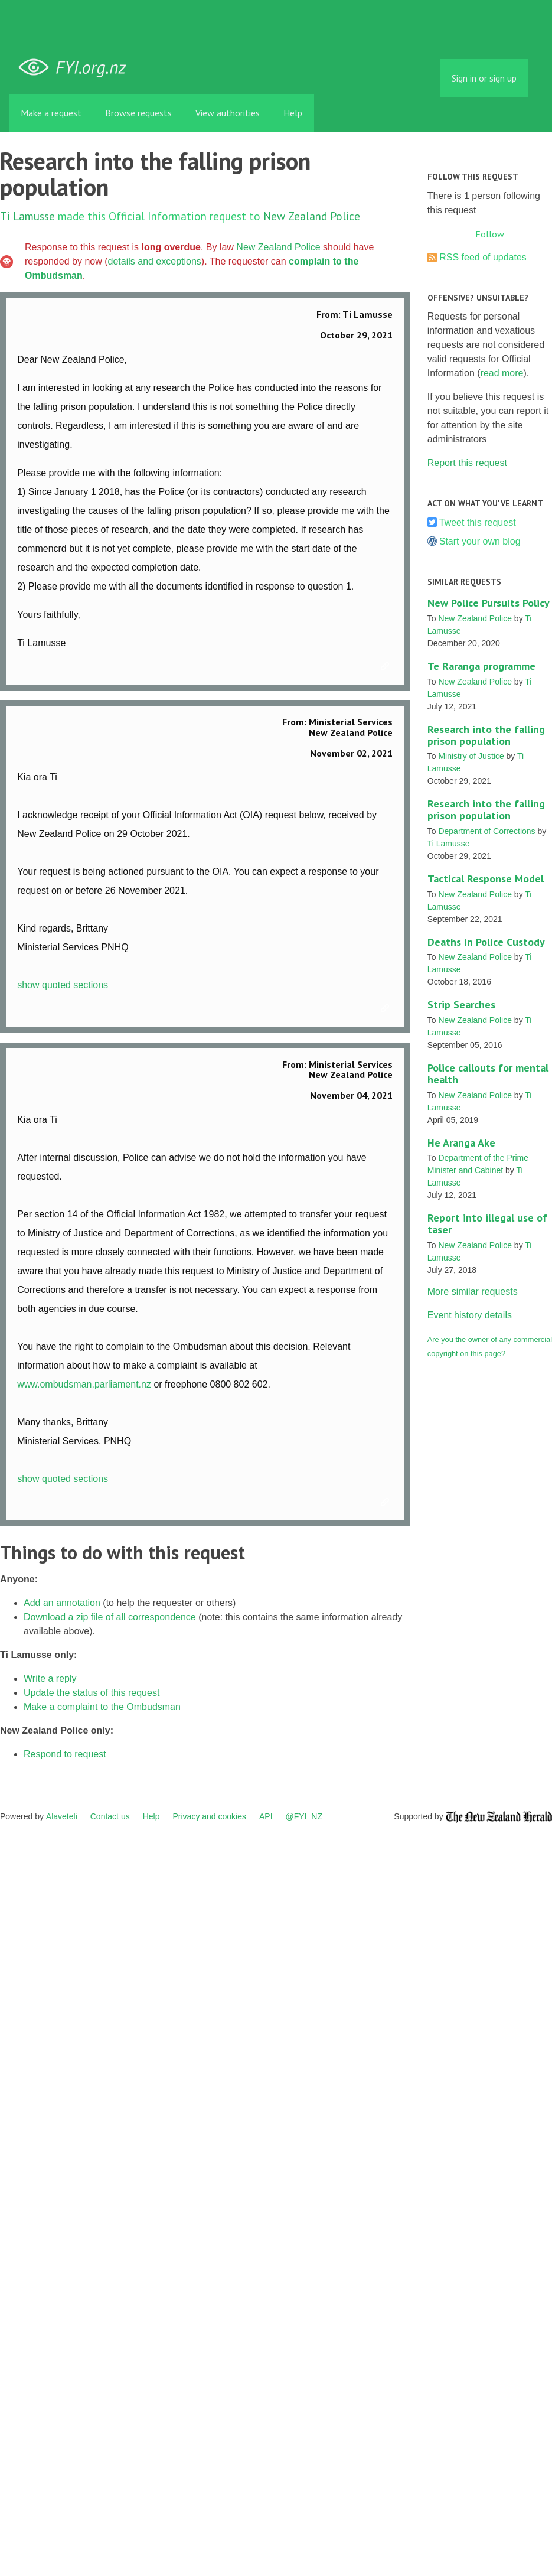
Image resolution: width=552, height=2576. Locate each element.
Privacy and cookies (209, 1816)
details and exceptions (154, 261)
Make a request (51, 113)
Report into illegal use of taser (487, 1223)
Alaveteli (61, 1816)
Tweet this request (477, 522)
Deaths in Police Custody (486, 942)
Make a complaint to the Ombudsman (102, 1707)
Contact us (110, 1816)
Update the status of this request (91, 1693)
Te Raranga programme (481, 666)
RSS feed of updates (483, 257)
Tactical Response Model (485, 878)
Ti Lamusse (27, 216)
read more (502, 373)
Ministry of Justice (471, 756)
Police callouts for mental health (487, 1073)
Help (292, 113)
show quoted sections (62, 985)
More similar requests (472, 1292)
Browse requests (138, 113)
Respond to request (65, 1754)
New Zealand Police (311, 216)
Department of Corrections (486, 831)
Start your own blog (480, 541)
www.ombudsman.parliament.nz (84, 1384)
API (266, 1816)
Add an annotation (62, 1603)
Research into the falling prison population (486, 735)
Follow (489, 234)
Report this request (467, 463)
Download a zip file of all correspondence (110, 1617)
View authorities (227, 113)
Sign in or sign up (484, 78)
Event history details (469, 1315)
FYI (77, 67)
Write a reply (50, 1678)
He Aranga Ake (461, 1142)
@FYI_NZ (304, 1816)
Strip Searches (461, 1004)
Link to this (387, 667)
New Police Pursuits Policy (488, 603)
